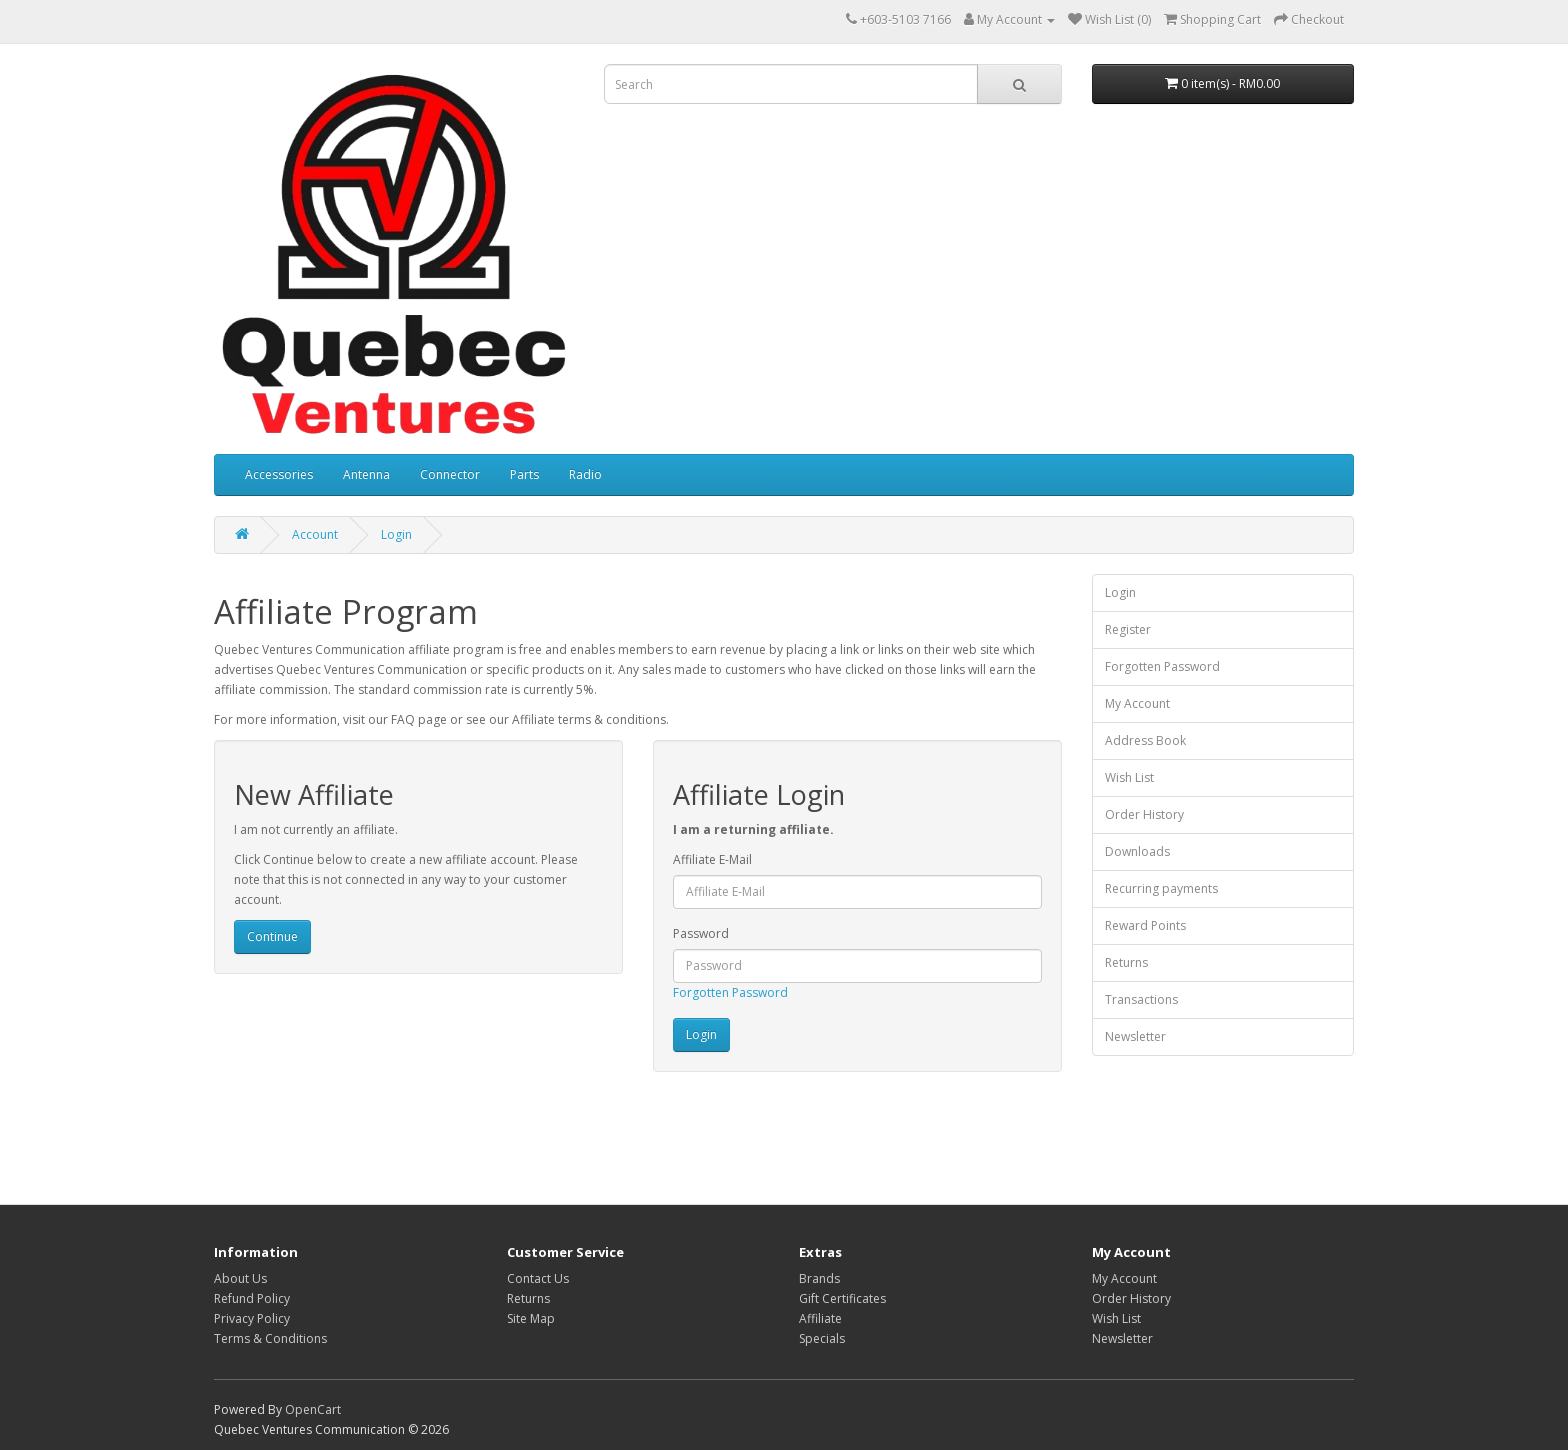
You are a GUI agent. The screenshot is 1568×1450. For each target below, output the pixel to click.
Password (701, 933)
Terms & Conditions (270, 1338)
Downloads (1137, 851)
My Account (1137, 703)
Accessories (279, 474)
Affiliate (820, 1318)
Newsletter (1135, 1036)
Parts (524, 474)
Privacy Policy (252, 1318)
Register (1128, 629)
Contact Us (538, 1278)
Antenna (366, 474)
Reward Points (1145, 925)
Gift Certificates (842, 1298)
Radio (585, 474)
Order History (1144, 814)
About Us (240, 1278)
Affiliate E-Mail (712, 859)
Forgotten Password (730, 992)
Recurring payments (1161, 888)
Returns (1126, 962)
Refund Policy (252, 1298)
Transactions (1141, 999)
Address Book (1145, 740)
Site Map (531, 1318)
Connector (450, 474)
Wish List (1129, 777)
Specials (822, 1338)
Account (315, 534)
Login (396, 534)
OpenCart (313, 1409)
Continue (272, 936)
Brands (819, 1278)
